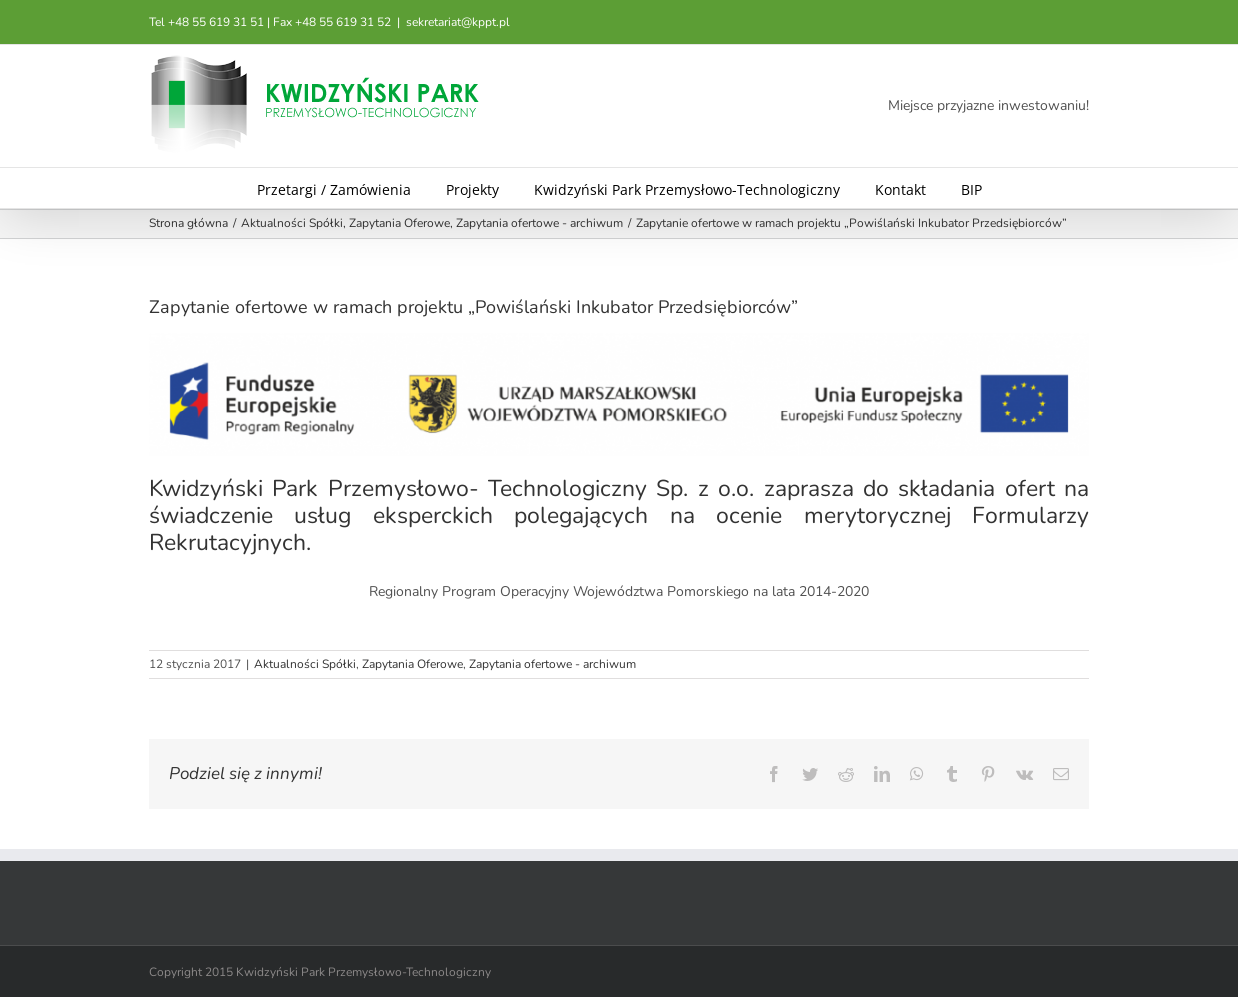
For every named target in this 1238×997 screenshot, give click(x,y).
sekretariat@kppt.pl (458, 22)
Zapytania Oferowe (412, 664)
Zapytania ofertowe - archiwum (552, 664)
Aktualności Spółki (305, 664)
